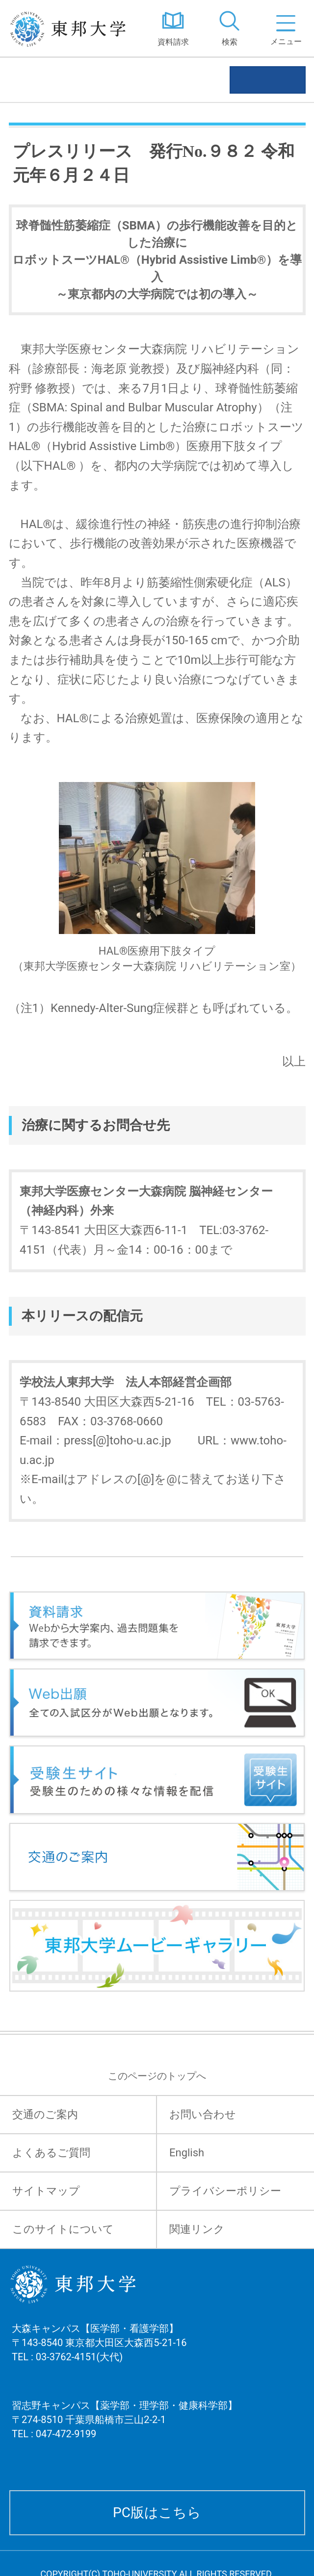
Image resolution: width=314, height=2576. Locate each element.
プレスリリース (64, 80)
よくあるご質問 (51, 2153)
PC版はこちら (157, 2512)
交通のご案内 (45, 2114)
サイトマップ (46, 2191)
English (186, 2153)
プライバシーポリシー (225, 2191)
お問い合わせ (202, 2114)
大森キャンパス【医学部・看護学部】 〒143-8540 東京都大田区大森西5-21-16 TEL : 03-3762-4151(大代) (99, 2355)
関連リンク (197, 2229)
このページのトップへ (157, 2076)
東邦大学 (72, 28)
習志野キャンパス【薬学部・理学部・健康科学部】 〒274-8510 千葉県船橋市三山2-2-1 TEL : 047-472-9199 (124, 2432)
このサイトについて (63, 2229)
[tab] (229, 28)
